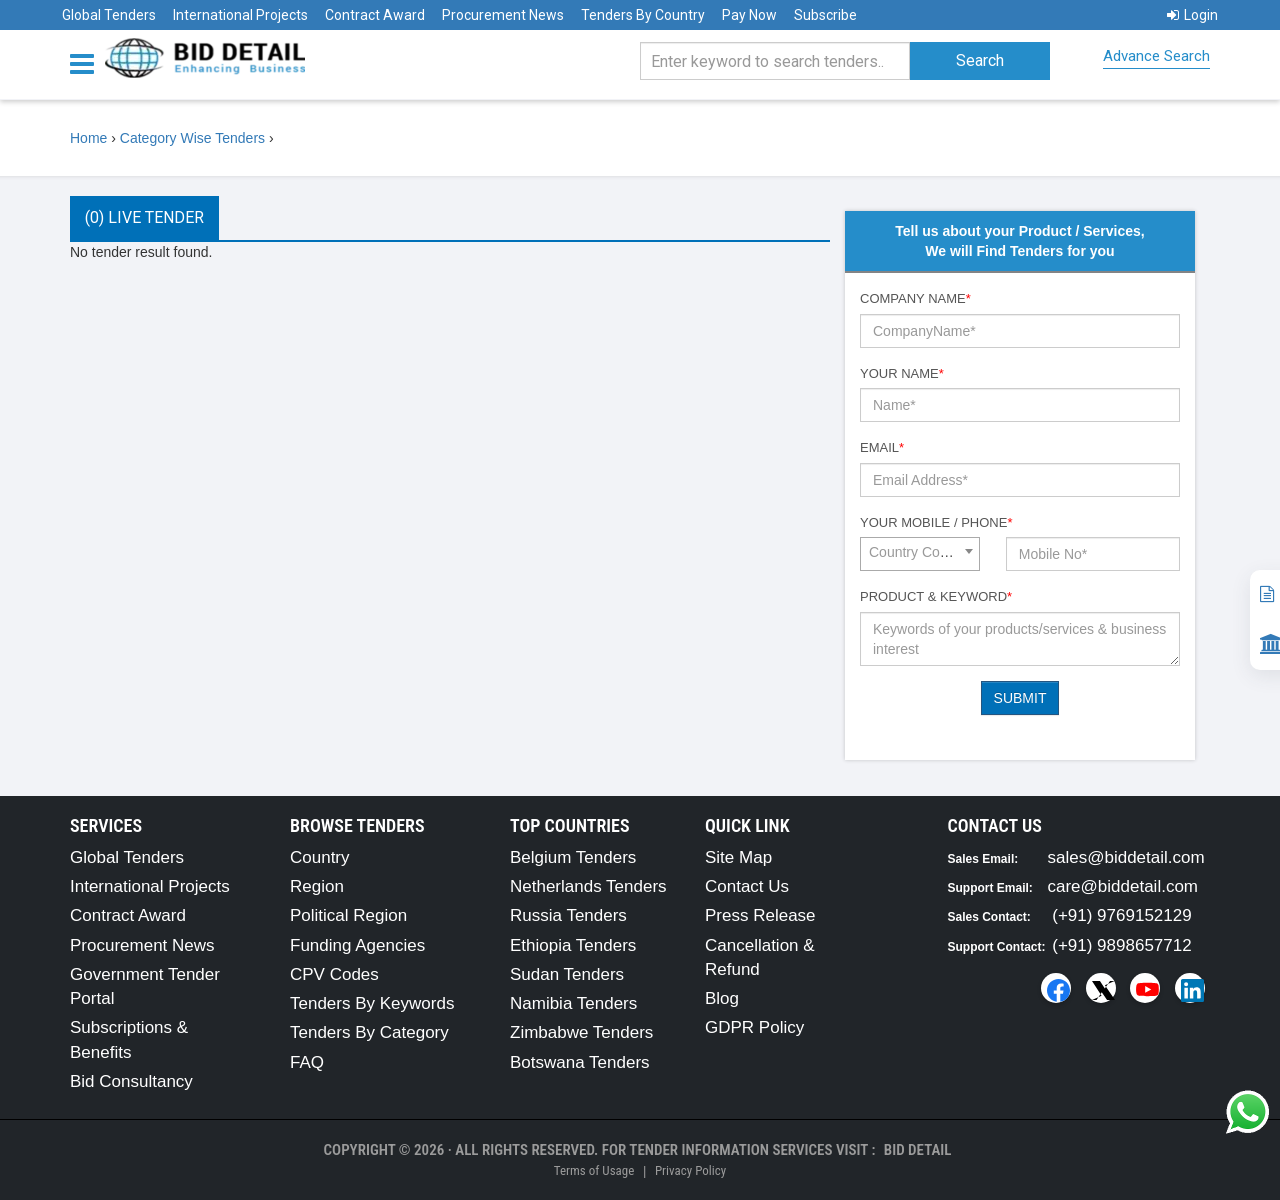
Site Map (738, 857)
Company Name (915, 298)
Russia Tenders (568, 915)
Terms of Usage (594, 1170)
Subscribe (825, 15)
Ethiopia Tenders (573, 945)
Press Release (760, 915)
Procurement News (503, 15)
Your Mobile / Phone (936, 522)
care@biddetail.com (1123, 886)
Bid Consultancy (131, 1081)
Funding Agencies (357, 945)
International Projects (240, 15)
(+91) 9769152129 (1121, 915)
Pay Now (749, 15)
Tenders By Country (643, 15)
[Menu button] (87, 62)
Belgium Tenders (573, 857)
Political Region (348, 915)
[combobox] (920, 554)
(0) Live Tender (144, 217)
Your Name (902, 373)
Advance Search (1156, 56)
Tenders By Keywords (372, 1003)
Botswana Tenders (580, 1062)
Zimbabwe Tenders (581, 1032)
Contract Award (375, 15)
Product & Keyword (936, 596)
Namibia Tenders (573, 1003)
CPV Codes (334, 974)
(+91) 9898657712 (1121, 945)
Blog (722, 998)
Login (1192, 15)
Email (882, 447)
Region (317, 886)
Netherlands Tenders (588, 886)
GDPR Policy (754, 1027)
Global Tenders (109, 15)
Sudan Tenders (567, 974)
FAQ (307, 1062)
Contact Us (747, 886)
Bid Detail (918, 1150)
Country (320, 857)
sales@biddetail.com (1126, 857)
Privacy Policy (690, 1170)
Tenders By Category (369, 1032)
